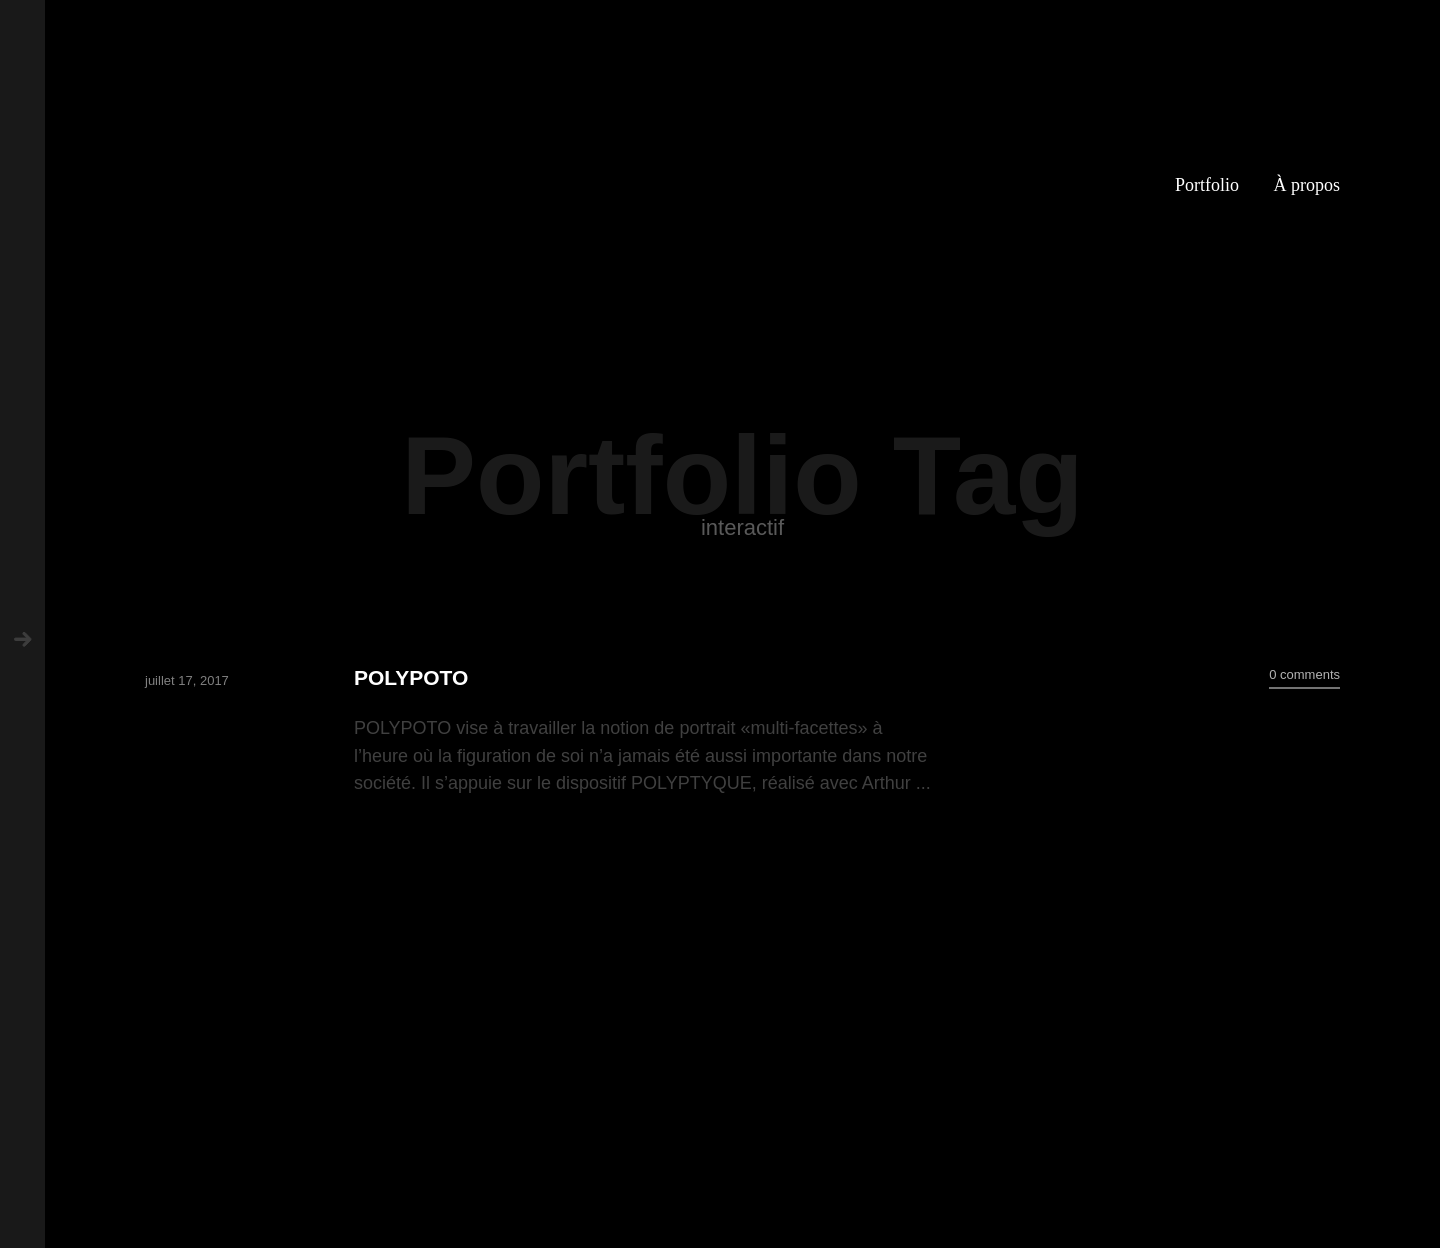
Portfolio (1207, 185)
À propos (1307, 185)
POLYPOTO (411, 677)
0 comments (1304, 674)
